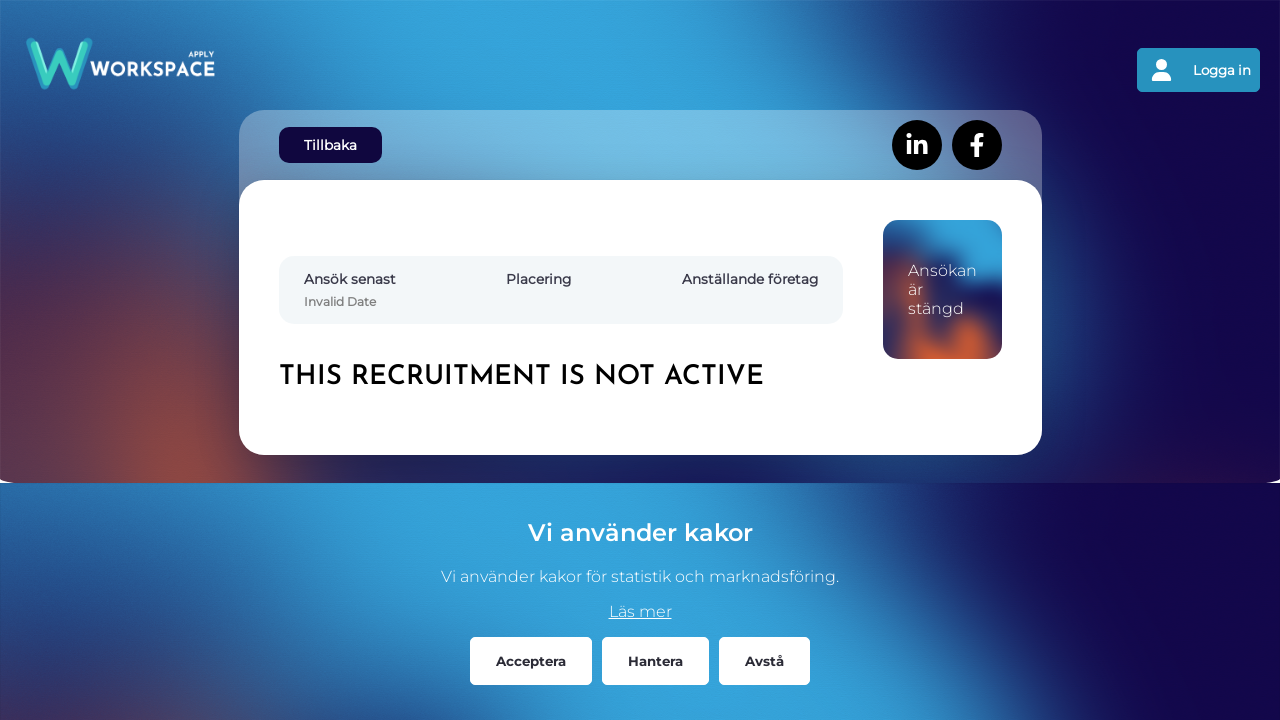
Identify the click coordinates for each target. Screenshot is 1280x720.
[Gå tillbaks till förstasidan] (330, 70)
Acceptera (531, 661)
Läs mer (640, 611)
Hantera (655, 661)
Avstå (764, 661)
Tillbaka (330, 145)
